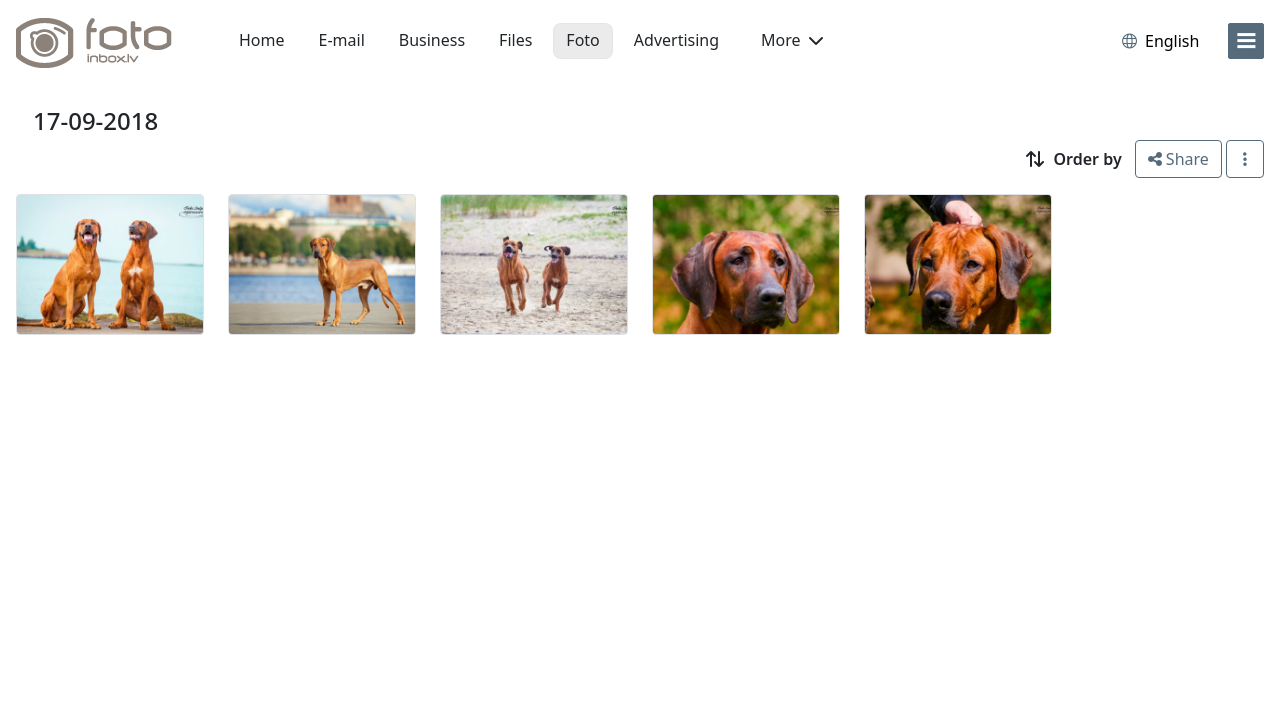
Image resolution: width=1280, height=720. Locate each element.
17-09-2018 (95, 120)
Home (262, 40)
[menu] (1246, 41)
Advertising (676, 40)
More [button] (792, 40)
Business (432, 40)
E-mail (342, 40)
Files (515, 40)
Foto (582, 40)
